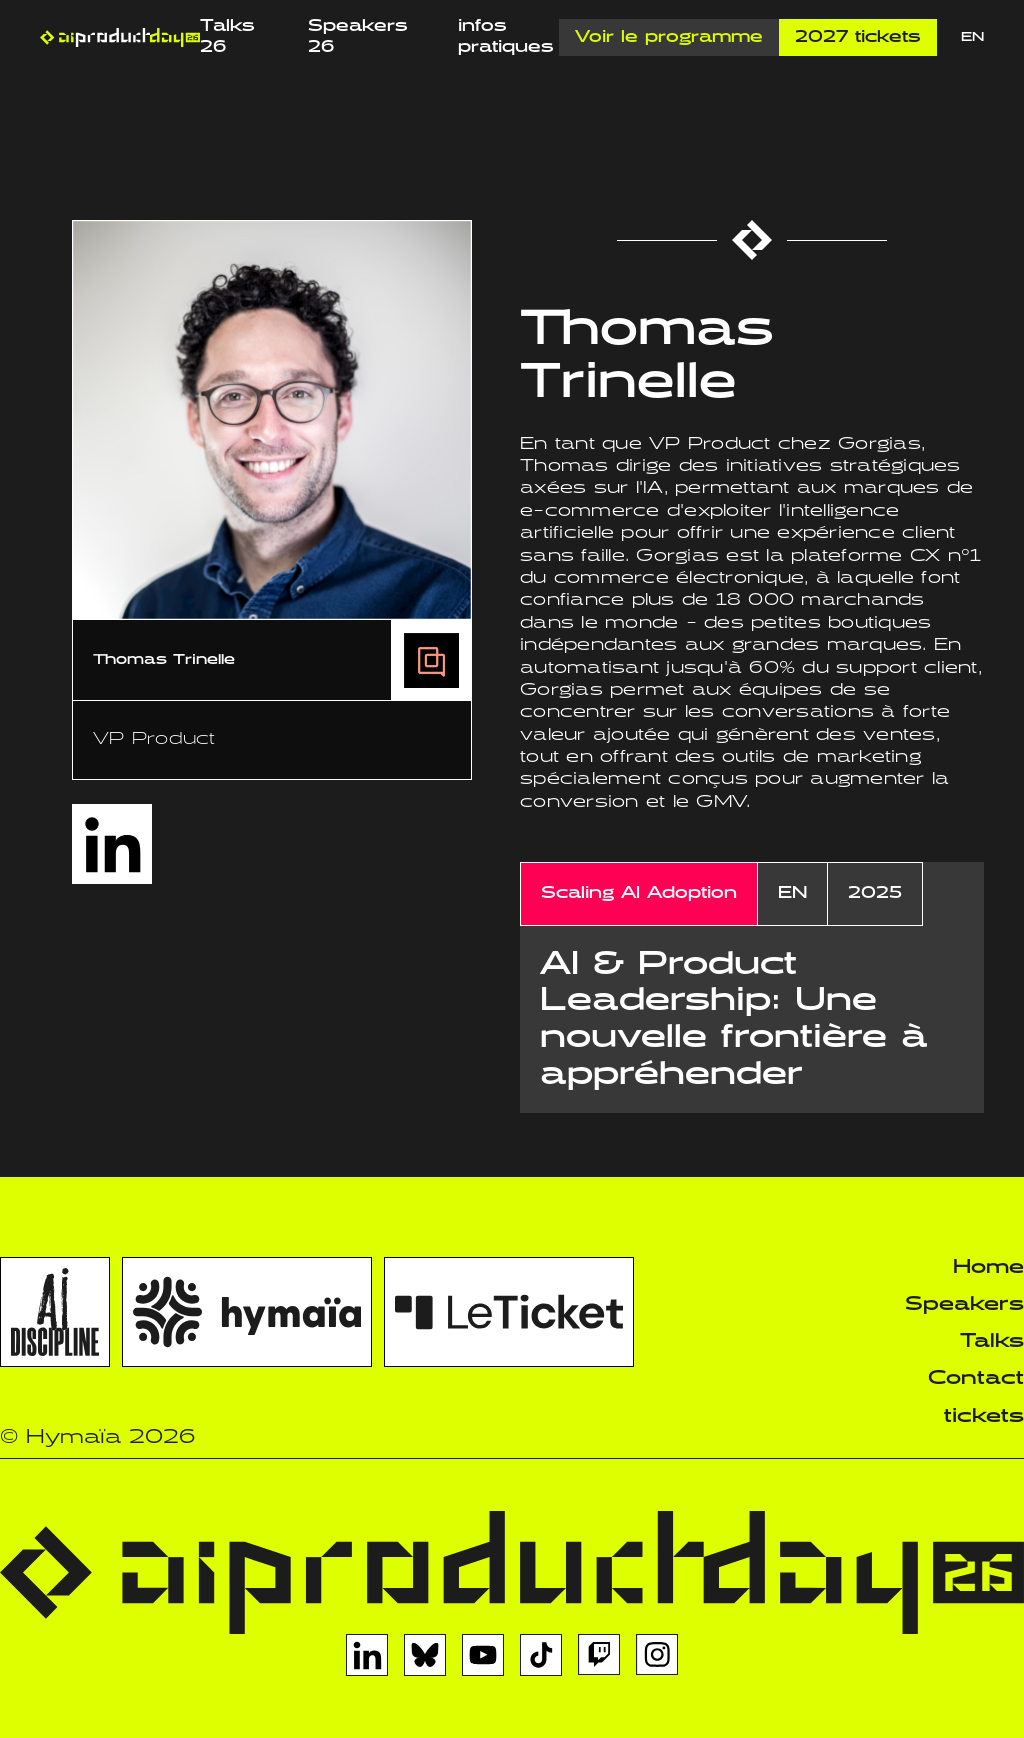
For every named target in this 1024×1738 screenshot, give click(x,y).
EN (972, 37)
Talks (992, 1341)
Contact (976, 1378)
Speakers (964, 1304)
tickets (984, 1416)
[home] (120, 37)
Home (988, 1267)
